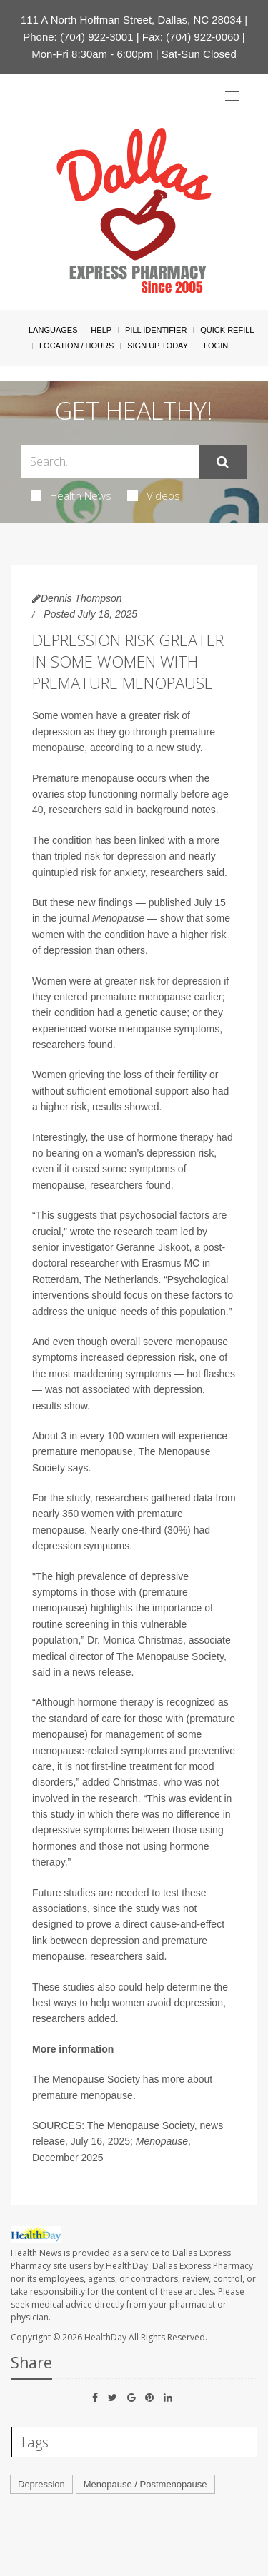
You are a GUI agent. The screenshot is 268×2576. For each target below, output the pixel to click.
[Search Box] (110, 461)
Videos (153, 495)
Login (216, 345)
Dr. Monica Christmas (135, 1640)
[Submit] (223, 462)
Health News (71, 495)
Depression (41, 2484)
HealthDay (105, 2337)
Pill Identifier (156, 330)
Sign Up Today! (158, 345)
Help (101, 330)
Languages (53, 330)
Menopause (118, 918)
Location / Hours (76, 345)
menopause (58, 747)
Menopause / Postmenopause (145, 2484)
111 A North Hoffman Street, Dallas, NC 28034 (131, 20)
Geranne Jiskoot (152, 1247)
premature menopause (82, 2095)
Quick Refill (227, 330)
